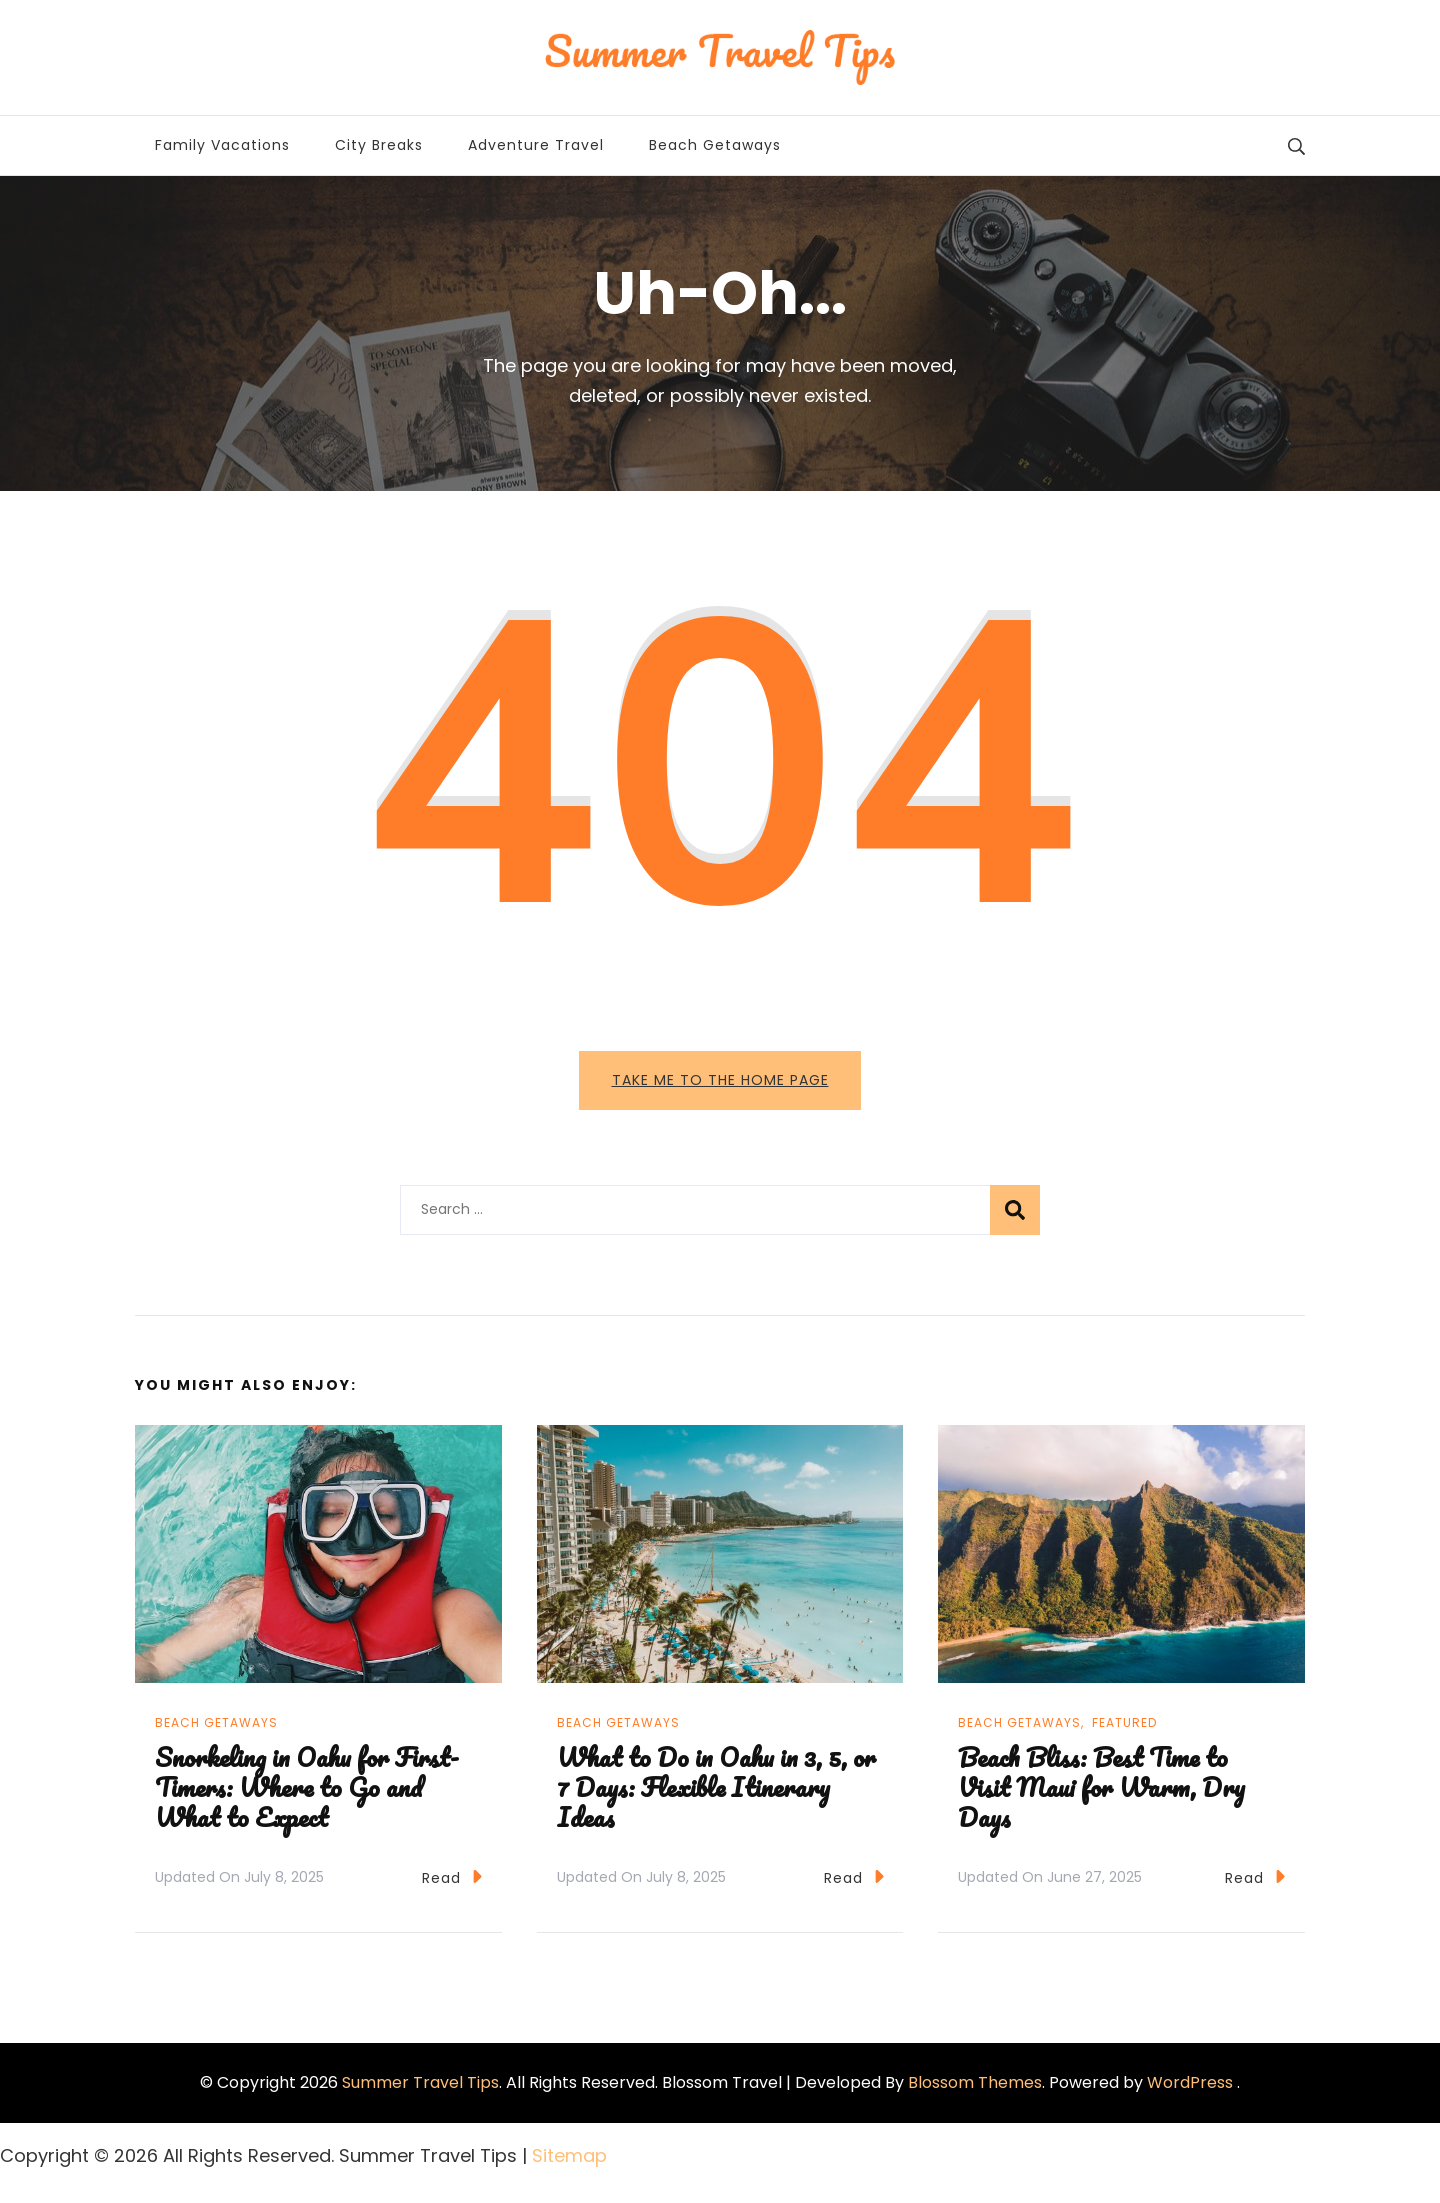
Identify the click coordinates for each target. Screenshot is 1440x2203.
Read (452, 1882)
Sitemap (569, 2161)
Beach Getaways (715, 145)
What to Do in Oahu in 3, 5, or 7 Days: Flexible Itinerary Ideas (716, 1792)
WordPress (1190, 2088)
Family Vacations (222, 145)
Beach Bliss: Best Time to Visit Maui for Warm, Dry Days (1101, 1792)
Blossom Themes (975, 2088)
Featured (1124, 1728)
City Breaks (379, 145)
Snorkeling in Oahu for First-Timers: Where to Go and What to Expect (307, 1792)
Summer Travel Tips (420, 2088)
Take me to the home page (720, 1080)
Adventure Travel (536, 145)
